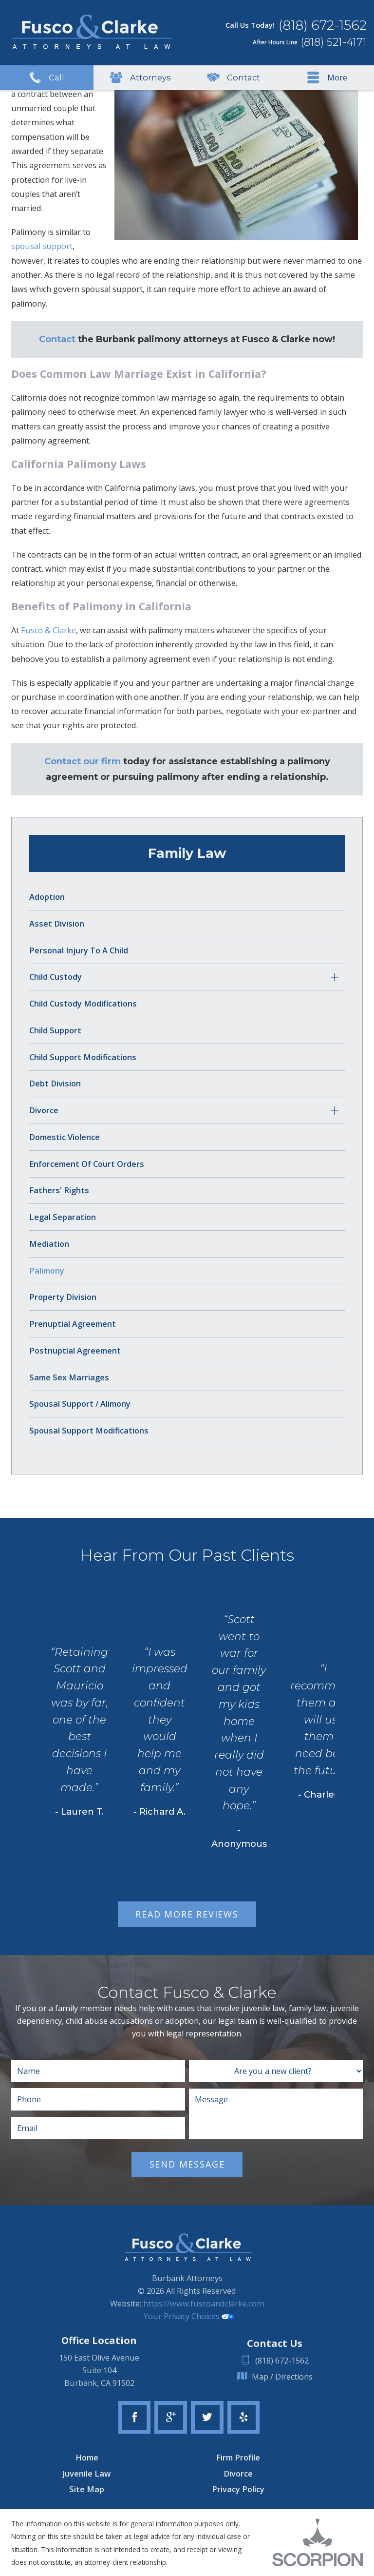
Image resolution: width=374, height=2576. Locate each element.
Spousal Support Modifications (89, 1430)
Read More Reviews (187, 1914)
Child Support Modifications (82, 1057)
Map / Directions (275, 2376)
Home (86, 2457)
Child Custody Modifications (83, 1003)
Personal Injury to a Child (78, 950)
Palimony (46, 1270)
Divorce (43, 1110)
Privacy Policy (238, 2489)
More (327, 78)
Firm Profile (238, 2457)
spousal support (42, 246)
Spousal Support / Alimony (80, 1403)
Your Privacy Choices (189, 2316)
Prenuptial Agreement (72, 1323)
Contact (233, 78)
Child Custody (55, 976)
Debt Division (55, 1083)
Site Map (86, 2489)
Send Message (187, 2164)
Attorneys (140, 78)
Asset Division (56, 923)
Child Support (55, 1030)
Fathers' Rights (59, 1190)
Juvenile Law (87, 2473)
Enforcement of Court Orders (86, 1164)
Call (46, 78)
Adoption (47, 896)
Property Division (62, 1297)
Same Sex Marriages (69, 1377)
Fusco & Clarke (48, 630)
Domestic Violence (64, 1137)
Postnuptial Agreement (75, 1350)
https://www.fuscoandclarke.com (203, 2303)
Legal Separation (62, 1217)
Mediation (49, 1244)
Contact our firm (82, 761)
